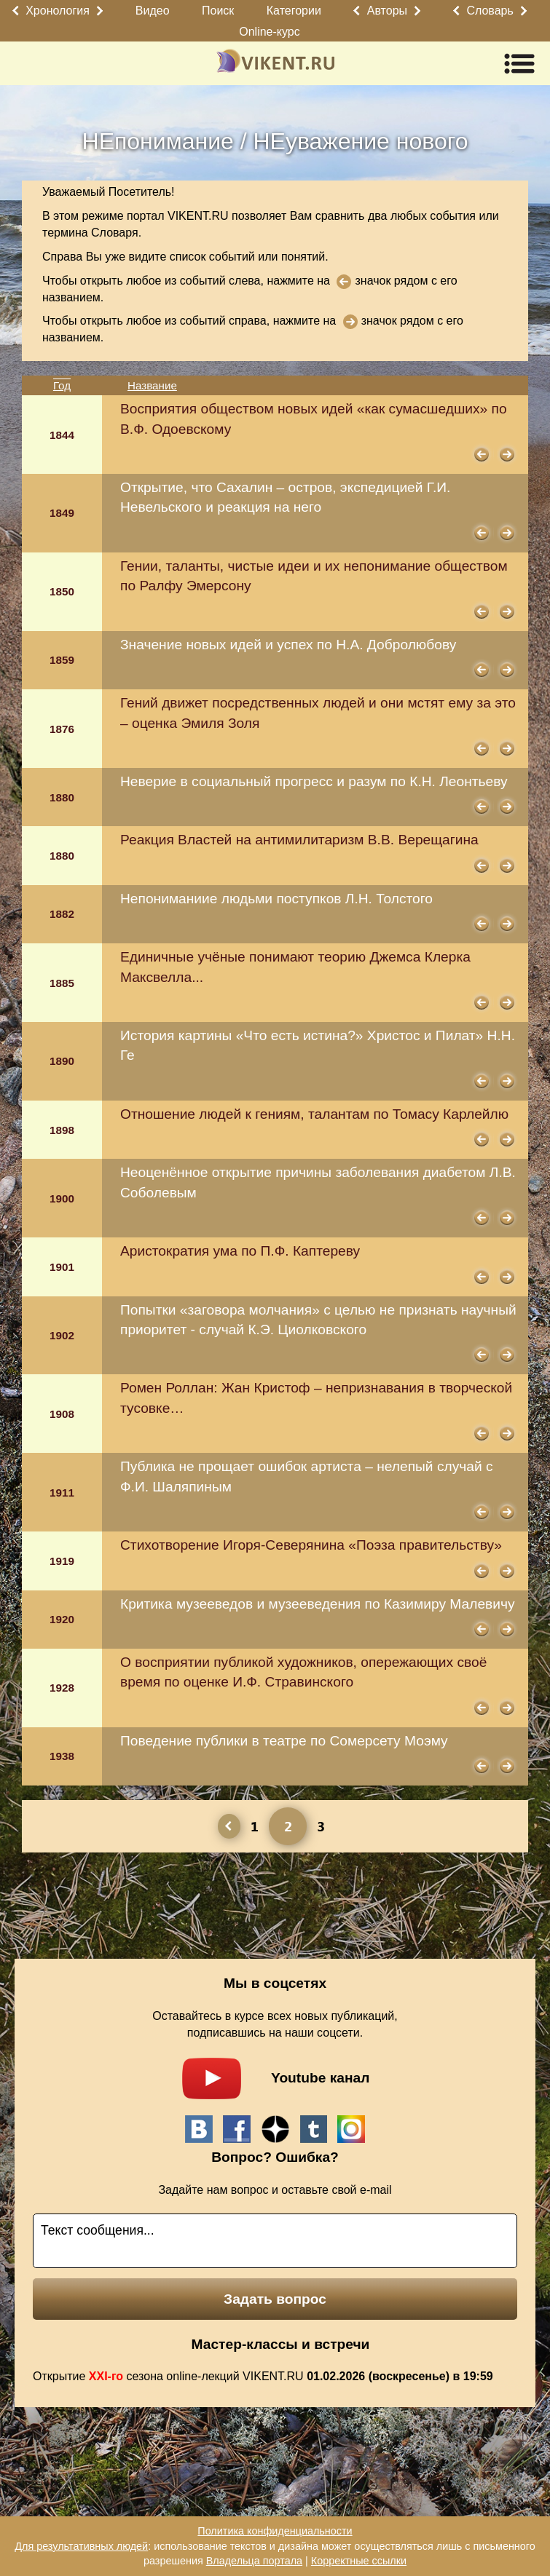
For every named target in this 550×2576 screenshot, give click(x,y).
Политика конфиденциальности (274, 2531)
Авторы (387, 10)
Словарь (489, 10)
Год (62, 385)
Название (152, 385)
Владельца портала (254, 2561)
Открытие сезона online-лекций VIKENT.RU (263, 2376)
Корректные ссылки (358, 2561)
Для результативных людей (81, 2546)
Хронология (57, 10)
